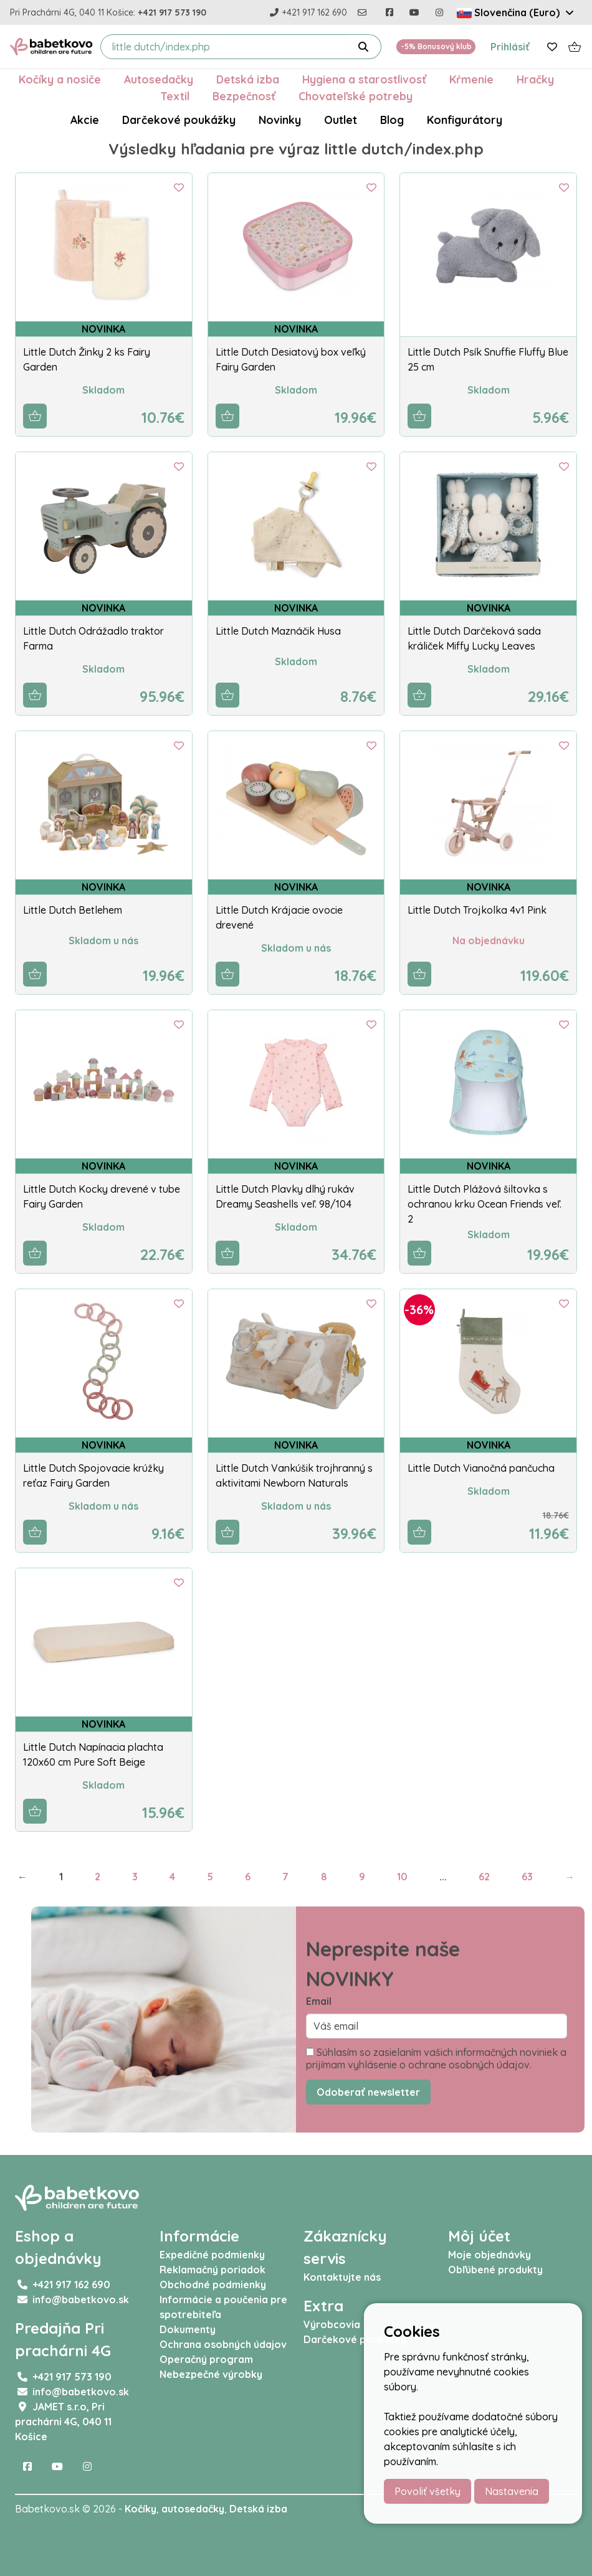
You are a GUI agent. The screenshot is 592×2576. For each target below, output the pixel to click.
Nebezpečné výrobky (211, 2374)
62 (484, 1876)
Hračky (535, 79)
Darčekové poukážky (179, 119)
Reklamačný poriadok (212, 2269)
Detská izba (247, 79)
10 (402, 1876)
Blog (392, 119)
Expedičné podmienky (212, 2254)
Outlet (340, 119)
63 (527, 1876)
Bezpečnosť (243, 96)
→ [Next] (570, 1876)
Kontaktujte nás (342, 2277)
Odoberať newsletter (368, 2092)
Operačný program (206, 2359)
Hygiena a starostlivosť (364, 79)
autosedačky (192, 2509)
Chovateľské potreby (355, 96)
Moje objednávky (489, 2254)
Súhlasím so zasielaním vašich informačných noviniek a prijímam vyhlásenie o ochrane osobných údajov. (436, 2058)
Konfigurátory (464, 119)
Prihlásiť (510, 46)
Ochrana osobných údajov (223, 2344)
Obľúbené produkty (495, 2269)
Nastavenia (511, 2491)
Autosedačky (158, 79)
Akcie (84, 119)
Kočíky (140, 2509)
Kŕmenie (471, 79)
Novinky (280, 119)
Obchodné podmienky (213, 2284)
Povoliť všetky (427, 2491)
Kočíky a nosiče (60, 79)
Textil (174, 96)
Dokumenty (188, 2329)
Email (319, 2001)
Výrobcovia (331, 2324)
